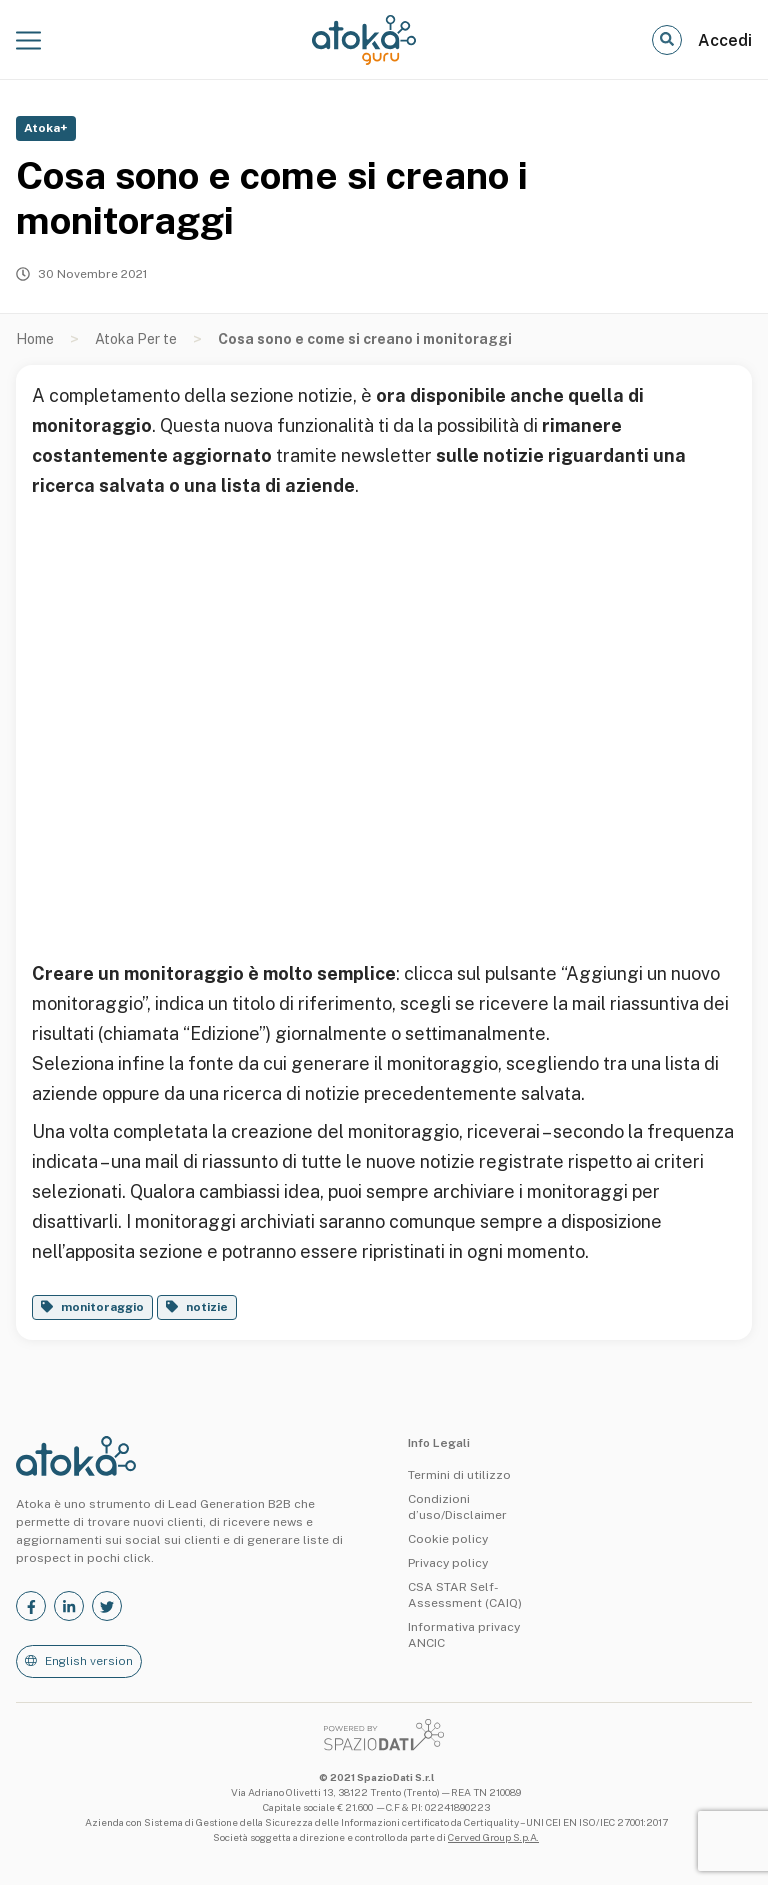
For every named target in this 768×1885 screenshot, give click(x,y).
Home (35, 339)
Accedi (725, 40)
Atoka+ (46, 128)
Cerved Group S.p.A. (493, 1837)
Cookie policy (448, 1539)
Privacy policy (448, 1563)
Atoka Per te (136, 339)
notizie (207, 1307)
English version (89, 1661)
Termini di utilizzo (459, 1475)
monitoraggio (102, 1307)
